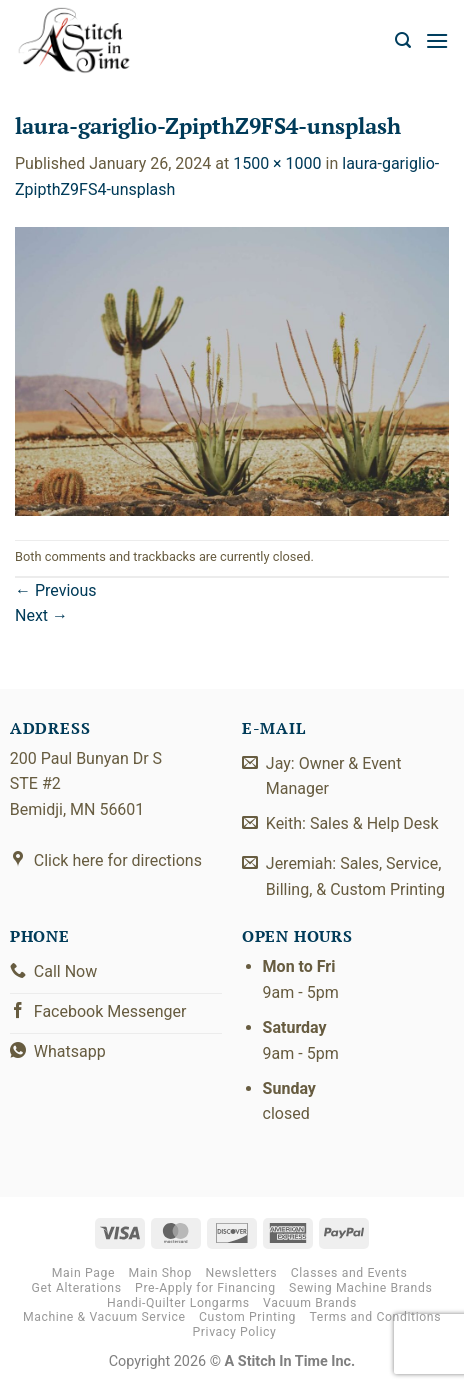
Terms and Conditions (376, 1317)
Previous (56, 590)
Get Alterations (77, 1288)
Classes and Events (349, 1273)
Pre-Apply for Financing (205, 1288)
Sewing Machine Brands (360, 1288)
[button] (403, 40)
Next (41, 615)
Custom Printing (247, 1317)
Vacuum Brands (310, 1303)
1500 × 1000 (277, 163)
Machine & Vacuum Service (104, 1317)
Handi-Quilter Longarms (178, 1303)
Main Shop (159, 1273)
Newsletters (241, 1273)
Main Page (83, 1273)
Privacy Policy (235, 1332)
